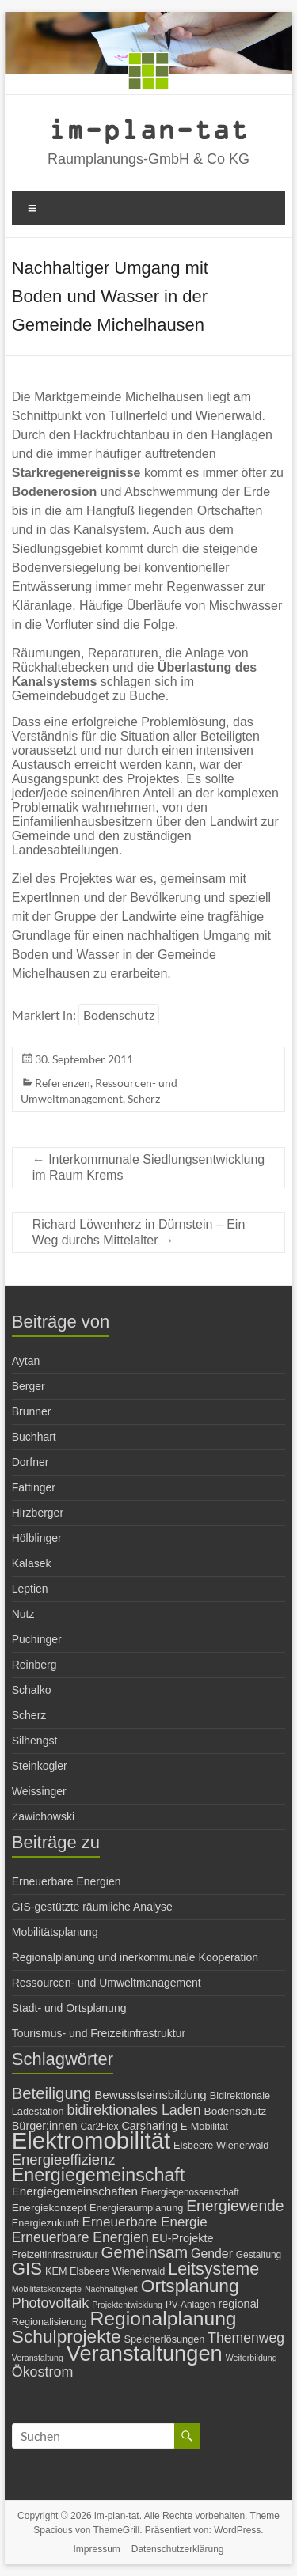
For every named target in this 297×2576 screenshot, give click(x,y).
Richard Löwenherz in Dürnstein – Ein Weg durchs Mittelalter (139, 1232)
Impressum (97, 2549)
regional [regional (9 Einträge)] (238, 2304)
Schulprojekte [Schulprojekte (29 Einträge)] (66, 2336)
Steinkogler (39, 1766)
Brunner (31, 1411)
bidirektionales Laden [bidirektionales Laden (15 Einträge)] (133, 2110)
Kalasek (31, 1563)
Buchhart (34, 1436)
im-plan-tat (148, 128)
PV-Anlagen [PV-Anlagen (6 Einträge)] (190, 2304)
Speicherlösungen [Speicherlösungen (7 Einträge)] (164, 2339)
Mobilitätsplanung (55, 1932)
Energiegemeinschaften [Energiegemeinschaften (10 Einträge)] (75, 2191)
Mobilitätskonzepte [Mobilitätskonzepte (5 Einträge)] (47, 2289)
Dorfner (30, 1462)
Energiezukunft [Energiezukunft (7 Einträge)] (45, 2223)
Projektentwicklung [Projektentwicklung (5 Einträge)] (127, 2304)
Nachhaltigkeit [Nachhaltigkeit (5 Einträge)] (111, 2289)
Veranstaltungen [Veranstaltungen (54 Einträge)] (145, 2353)
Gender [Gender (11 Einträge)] (212, 2253)
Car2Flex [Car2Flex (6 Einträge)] (99, 2126)
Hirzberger (37, 1512)
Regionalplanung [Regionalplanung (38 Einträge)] (162, 2318)
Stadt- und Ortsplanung (69, 2008)
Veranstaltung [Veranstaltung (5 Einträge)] (37, 2357)
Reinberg (34, 1664)
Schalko (31, 1690)
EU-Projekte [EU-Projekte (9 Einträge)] (183, 2238)
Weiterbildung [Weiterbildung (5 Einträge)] (251, 2357)
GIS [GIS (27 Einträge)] (27, 2269)
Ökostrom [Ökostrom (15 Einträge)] (43, 2372)
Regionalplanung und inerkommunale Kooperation (135, 1957)
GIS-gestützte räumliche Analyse (92, 1906)
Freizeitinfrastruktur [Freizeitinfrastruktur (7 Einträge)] (55, 2254)
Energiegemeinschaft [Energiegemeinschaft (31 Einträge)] (98, 2175)
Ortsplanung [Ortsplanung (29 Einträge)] (190, 2285)
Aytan (26, 1360)
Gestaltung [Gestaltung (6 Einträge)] (258, 2254)
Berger (28, 1386)
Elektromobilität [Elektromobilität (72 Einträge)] (91, 2140)
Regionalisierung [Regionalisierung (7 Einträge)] (49, 2322)
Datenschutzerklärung (177, 2549)
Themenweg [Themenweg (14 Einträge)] (246, 2338)
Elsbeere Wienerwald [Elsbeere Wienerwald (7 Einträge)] (220, 2145)
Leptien (30, 1588)
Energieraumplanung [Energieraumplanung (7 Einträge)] (136, 2208)
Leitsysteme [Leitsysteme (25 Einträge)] (213, 2269)
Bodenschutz (118, 1014)
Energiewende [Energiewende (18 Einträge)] (235, 2206)
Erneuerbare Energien (66, 1881)
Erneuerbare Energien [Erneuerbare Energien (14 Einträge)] (80, 2237)
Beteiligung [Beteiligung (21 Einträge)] (52, 2093)
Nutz (23, 1614)
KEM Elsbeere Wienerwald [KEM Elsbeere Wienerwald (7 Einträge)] (105, 2271)
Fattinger (33, 1487)
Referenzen (62, 1082)
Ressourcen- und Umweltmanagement (106, 1982)
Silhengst (35, 1740)
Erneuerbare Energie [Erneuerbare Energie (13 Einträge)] (145, 2221)
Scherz (144, 1098)
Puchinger (37, 1639)
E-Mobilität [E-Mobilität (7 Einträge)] (204, 2126)
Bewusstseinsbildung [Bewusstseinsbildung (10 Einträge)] (150, 2094)
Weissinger (39, 1791)
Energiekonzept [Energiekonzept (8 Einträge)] (49, 2208)
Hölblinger (37, 1538)
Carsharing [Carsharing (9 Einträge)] (149, 2126)
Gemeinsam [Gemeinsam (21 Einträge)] (144, 2252)
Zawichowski (43, 1816)
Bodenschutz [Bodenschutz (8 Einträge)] (235, 2111)
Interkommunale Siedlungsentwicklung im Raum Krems (148, 1167)
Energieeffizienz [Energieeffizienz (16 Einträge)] (64, 2159)
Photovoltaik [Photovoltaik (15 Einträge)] (50, 2303)
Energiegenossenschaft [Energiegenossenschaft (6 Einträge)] (190, 2192)
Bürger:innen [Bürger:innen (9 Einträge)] (45, 2126)
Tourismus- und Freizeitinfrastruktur (98, 2033)
